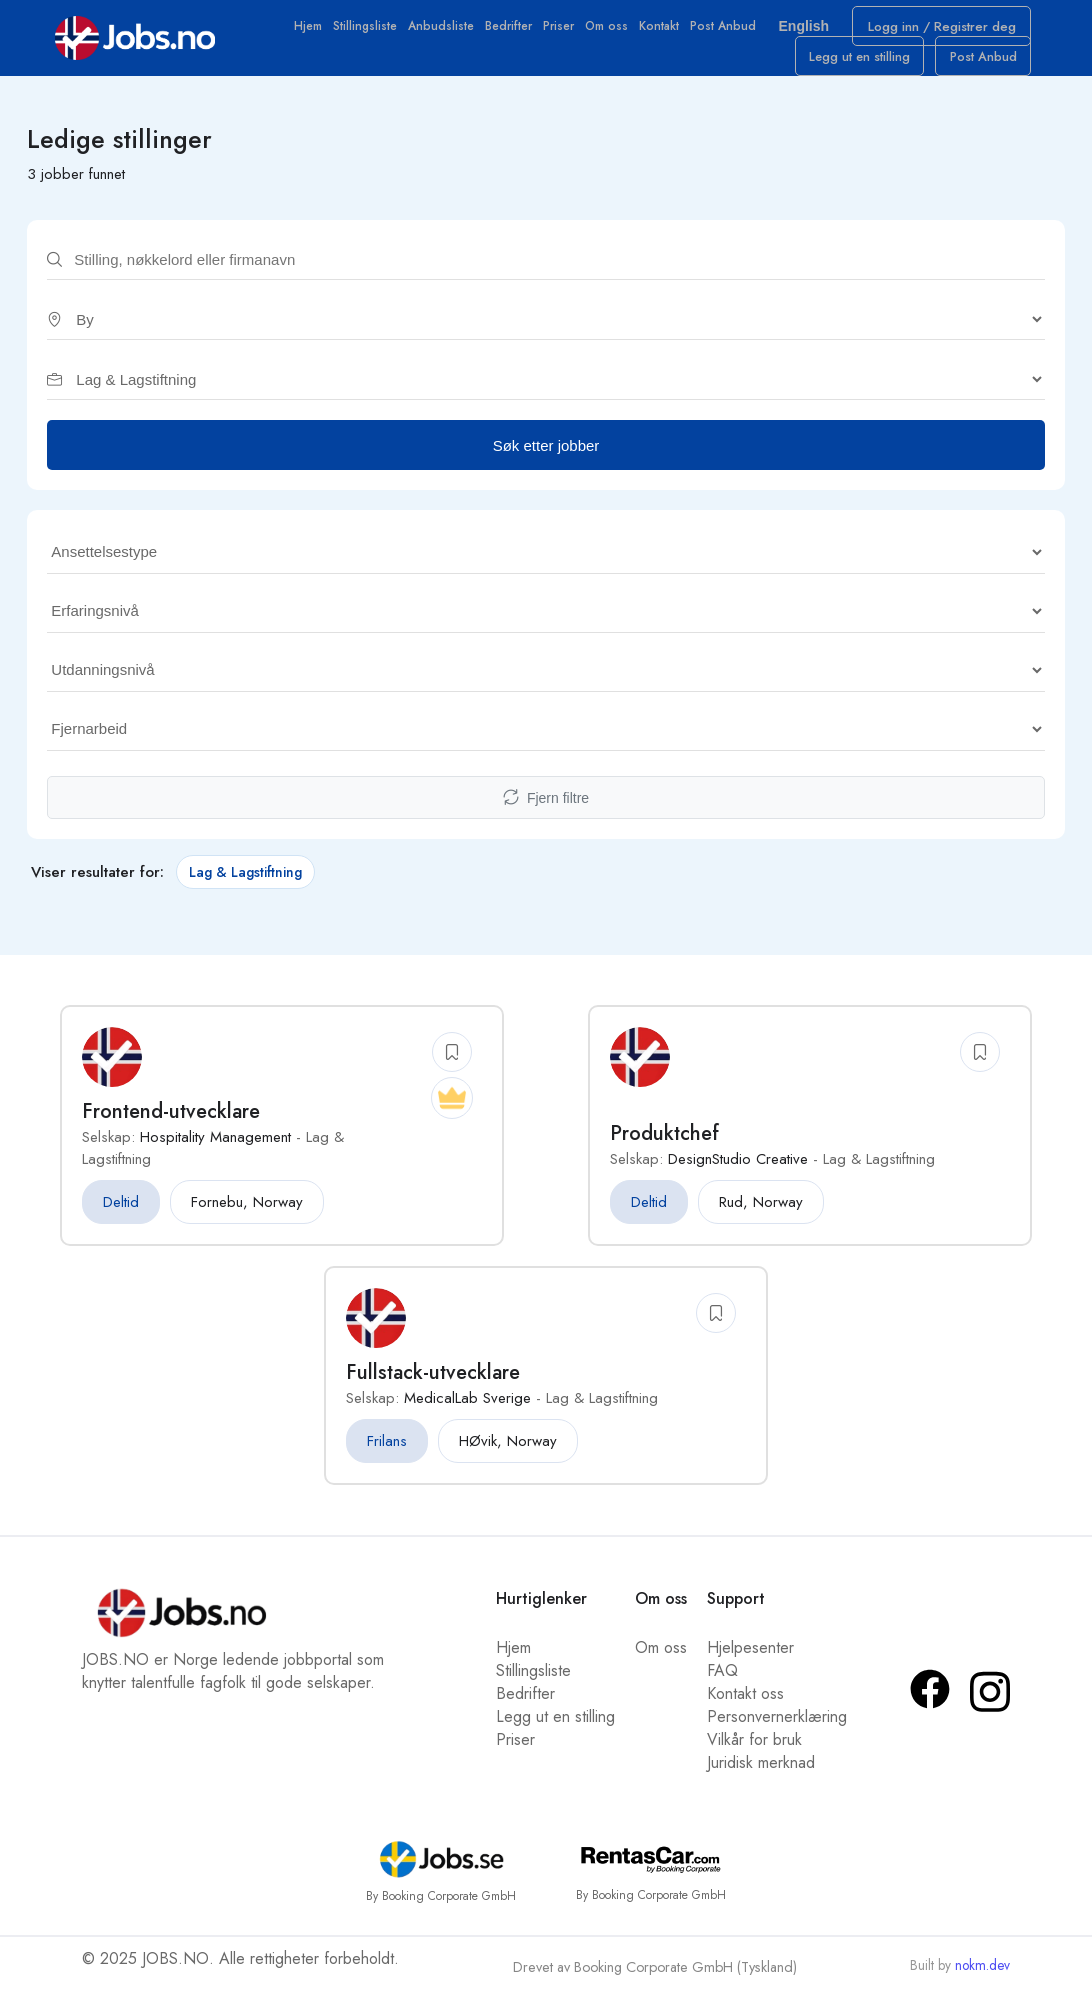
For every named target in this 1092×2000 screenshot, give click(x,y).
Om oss (611, 32)
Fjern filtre (546, 811)
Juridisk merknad (761, 1776)
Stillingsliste (370, 32)
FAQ (722, 1684)
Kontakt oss (745, 1707)
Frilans (387, 1455)
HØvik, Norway (508, 1455)
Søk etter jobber (546, 458)
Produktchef (664, 1147)
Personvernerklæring (777, 1730)
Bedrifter (513, 32)
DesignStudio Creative (738, 1173)
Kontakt (664, 32)
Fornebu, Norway (247, 1216)
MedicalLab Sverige (467, 1412)
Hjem (313, 32)
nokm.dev (982, 1978)
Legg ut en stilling (882, 69)
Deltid (121, 1216)
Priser (563, 32)
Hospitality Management (215, 1151)
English (814, 30)
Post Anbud (728, 32)
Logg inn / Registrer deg (949, 32)
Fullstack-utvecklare (433, 1386)
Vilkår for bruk (754, 1753)
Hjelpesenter (750, 1661)
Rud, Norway (761, 1216)
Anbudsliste (446, 32)
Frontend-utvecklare (171, 1125)
